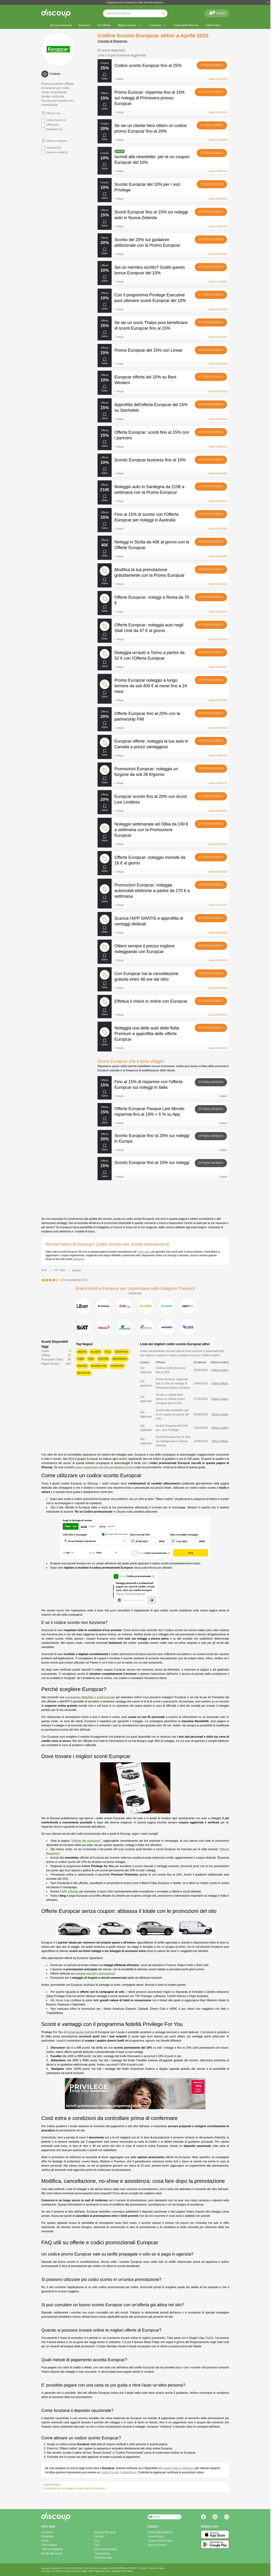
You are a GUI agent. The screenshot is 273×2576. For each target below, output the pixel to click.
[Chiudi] (267, 2)
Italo (108, 1352)
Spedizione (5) (51, 129)
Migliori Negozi (130, 25)
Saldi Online (213, 25)
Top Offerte (104, 25)
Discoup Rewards (61, 25)
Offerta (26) (50, 124)
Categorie (158, 25)
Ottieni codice (211, 65)
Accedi (217, 13)
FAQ (97, 2540)
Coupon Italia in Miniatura (178, 2468)
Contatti (99, 2536)
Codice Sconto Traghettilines (119, 2472)
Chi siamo (47, 2532)
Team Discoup (103, 2557)
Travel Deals (155, 2536)
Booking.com (99, 1366)
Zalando (96, 1352)
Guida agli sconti (51, 2553)
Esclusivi (84, 25)
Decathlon (83, 1373)
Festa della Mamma (186, 25)
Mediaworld (120, 1359)
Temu (91, 1359)
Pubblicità (47, 2536)
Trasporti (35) (51, 147)
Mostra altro (135, 1293)
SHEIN (80, 1359)
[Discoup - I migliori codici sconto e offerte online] (55, 13)
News (44, 2540)
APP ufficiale (70, 1891)
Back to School (157, 2544)
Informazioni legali (105, 2549)
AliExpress (121, 1352)
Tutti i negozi (49, 2544)
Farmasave (117, 1366)
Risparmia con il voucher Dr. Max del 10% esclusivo (135, 2)
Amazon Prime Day (160, 2540)
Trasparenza (102, 2553)
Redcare (103, 1359)
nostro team (143, 1251)
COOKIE (143, 2568)
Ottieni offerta (210, 92)
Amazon (81, 1352)
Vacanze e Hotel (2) (54, 152)
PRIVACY (133, 2568)
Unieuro (82, 1366)
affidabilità (78, 1259)
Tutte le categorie (52, 2549)
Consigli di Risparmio (112, 41)
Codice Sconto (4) (53, 120)
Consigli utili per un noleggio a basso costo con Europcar (74, 2488)
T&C (97, 2544)
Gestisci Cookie (156, 2568)
